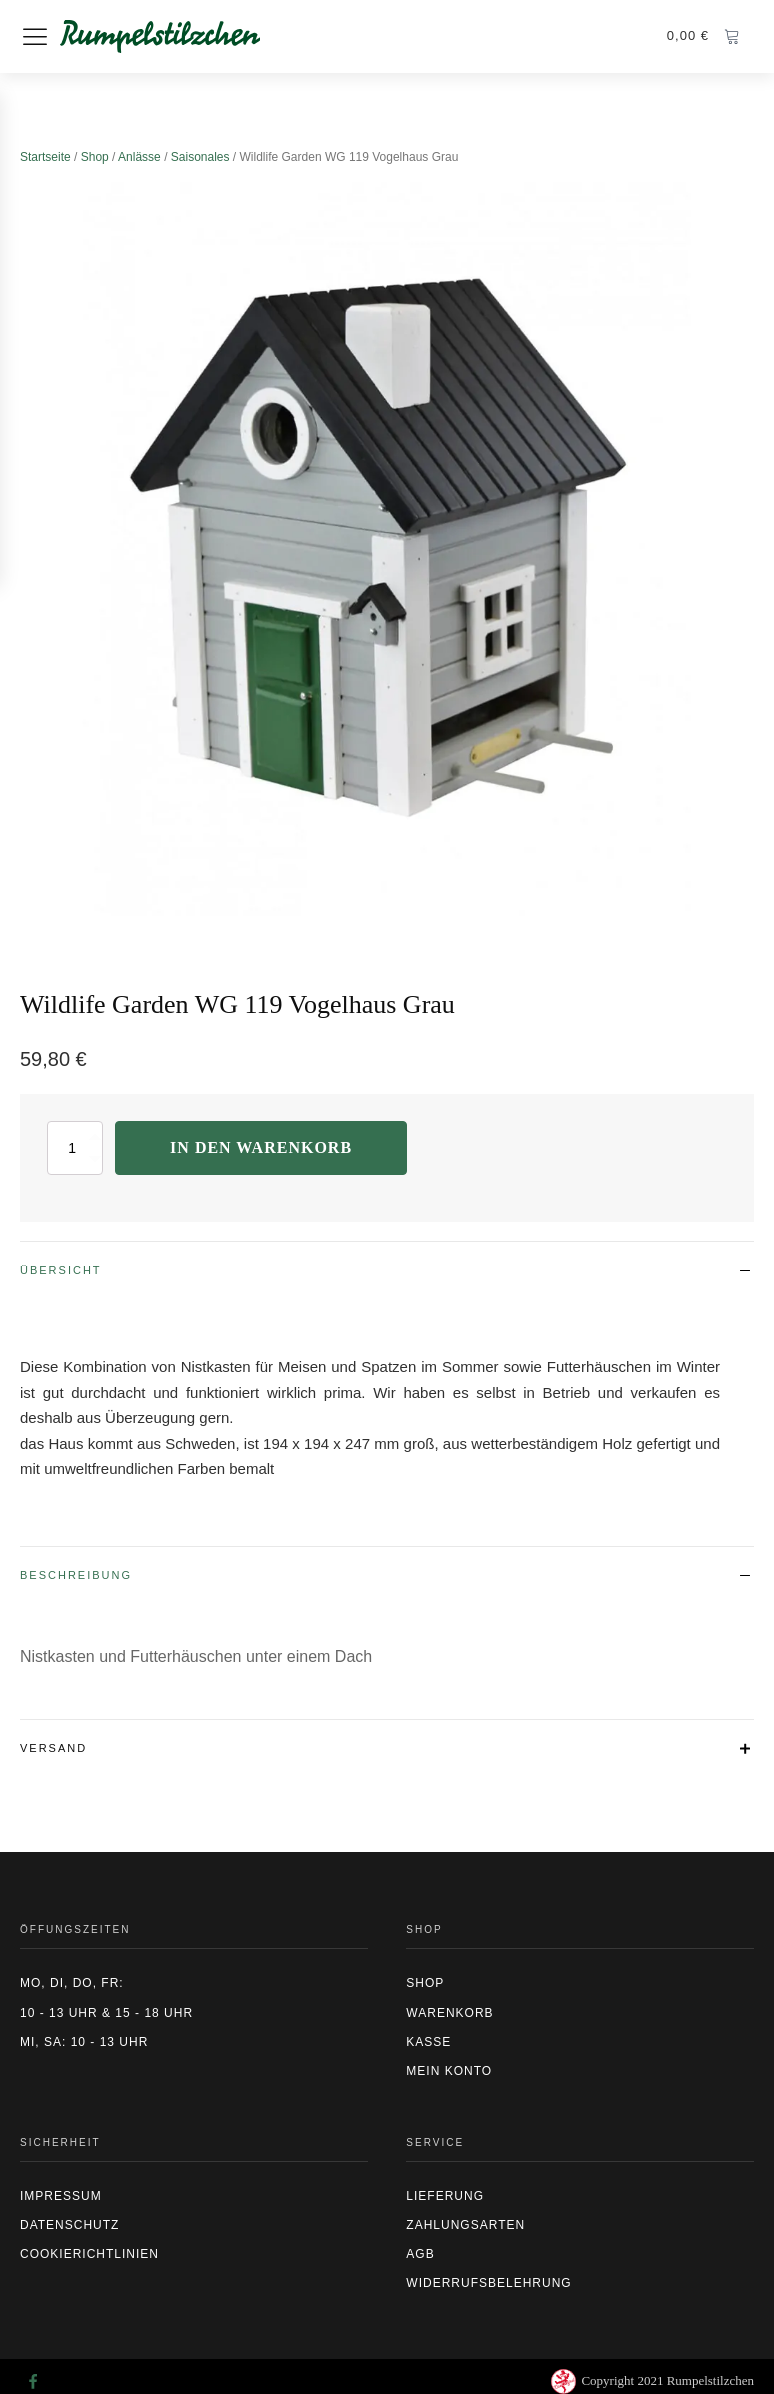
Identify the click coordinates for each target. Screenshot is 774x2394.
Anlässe (139, 157)
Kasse (428, 2042)
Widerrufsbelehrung (488, 2283)
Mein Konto (449, 2071)
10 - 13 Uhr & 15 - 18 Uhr (106, 2013)
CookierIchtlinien (89, 2254)
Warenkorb (449, 2013)
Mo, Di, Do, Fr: (72, 1983)
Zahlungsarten (465, 2225)
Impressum (61, 2196)
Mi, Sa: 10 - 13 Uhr (84, 2042)
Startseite (45, 157)
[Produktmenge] (75, 1147)
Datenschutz (69, 2225)
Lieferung (445, 2196)
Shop (95, 157)
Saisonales (200, 157)
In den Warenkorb (261, 1147)
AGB (420, 2254)
